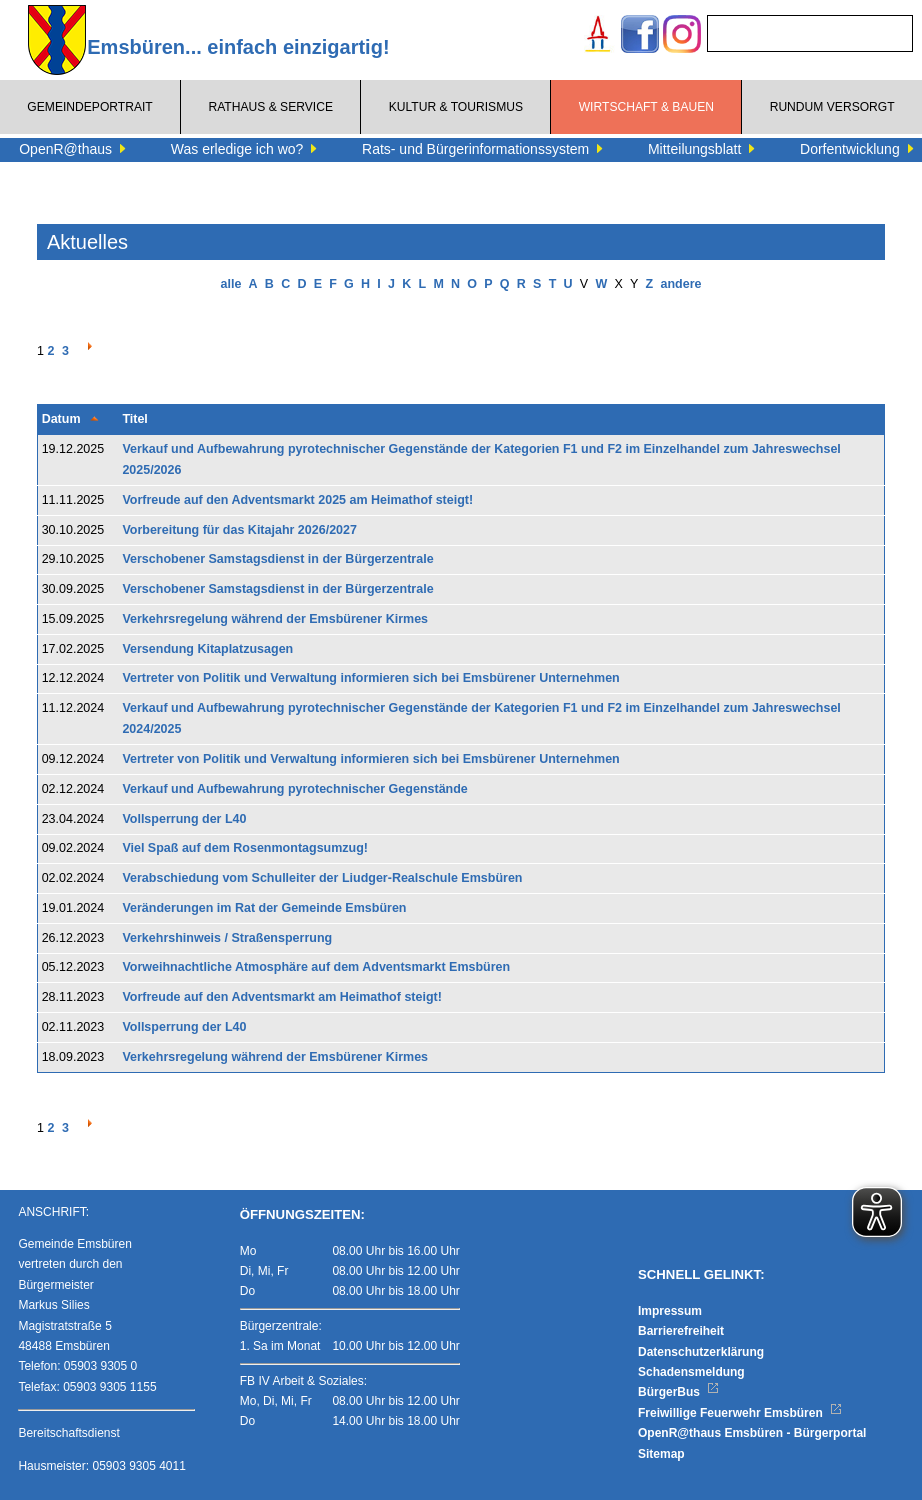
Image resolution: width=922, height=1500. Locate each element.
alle (231, 284)
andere (680, 284)
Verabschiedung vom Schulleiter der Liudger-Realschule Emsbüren (322, 878)
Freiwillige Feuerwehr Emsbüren (740, 1413)
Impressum (670, 1311)
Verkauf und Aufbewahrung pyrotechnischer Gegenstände (294, 789)
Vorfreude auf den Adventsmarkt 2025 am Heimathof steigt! (297, 500)
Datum (61, 419)
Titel (134, 419)
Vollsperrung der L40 (184, 819)
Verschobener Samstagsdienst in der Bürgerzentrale (277, 559)
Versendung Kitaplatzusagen (207, 649)
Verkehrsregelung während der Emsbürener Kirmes (275, 619)
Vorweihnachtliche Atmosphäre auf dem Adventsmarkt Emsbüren (316, 967)
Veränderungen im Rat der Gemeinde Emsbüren (264, 908)
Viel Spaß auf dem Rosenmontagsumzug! (245, 848)
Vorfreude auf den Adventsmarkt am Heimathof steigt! (282, 997)
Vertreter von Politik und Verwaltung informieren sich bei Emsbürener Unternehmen (370, 678)
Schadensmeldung (691, 1372)
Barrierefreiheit (681, 1331)
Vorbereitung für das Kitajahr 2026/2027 (239, 530)
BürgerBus (678, 1392)
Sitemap (661, 1454)
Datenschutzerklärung (701, 1352)
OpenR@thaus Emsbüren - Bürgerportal (752, 1433)
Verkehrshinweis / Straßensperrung (227, 938)
